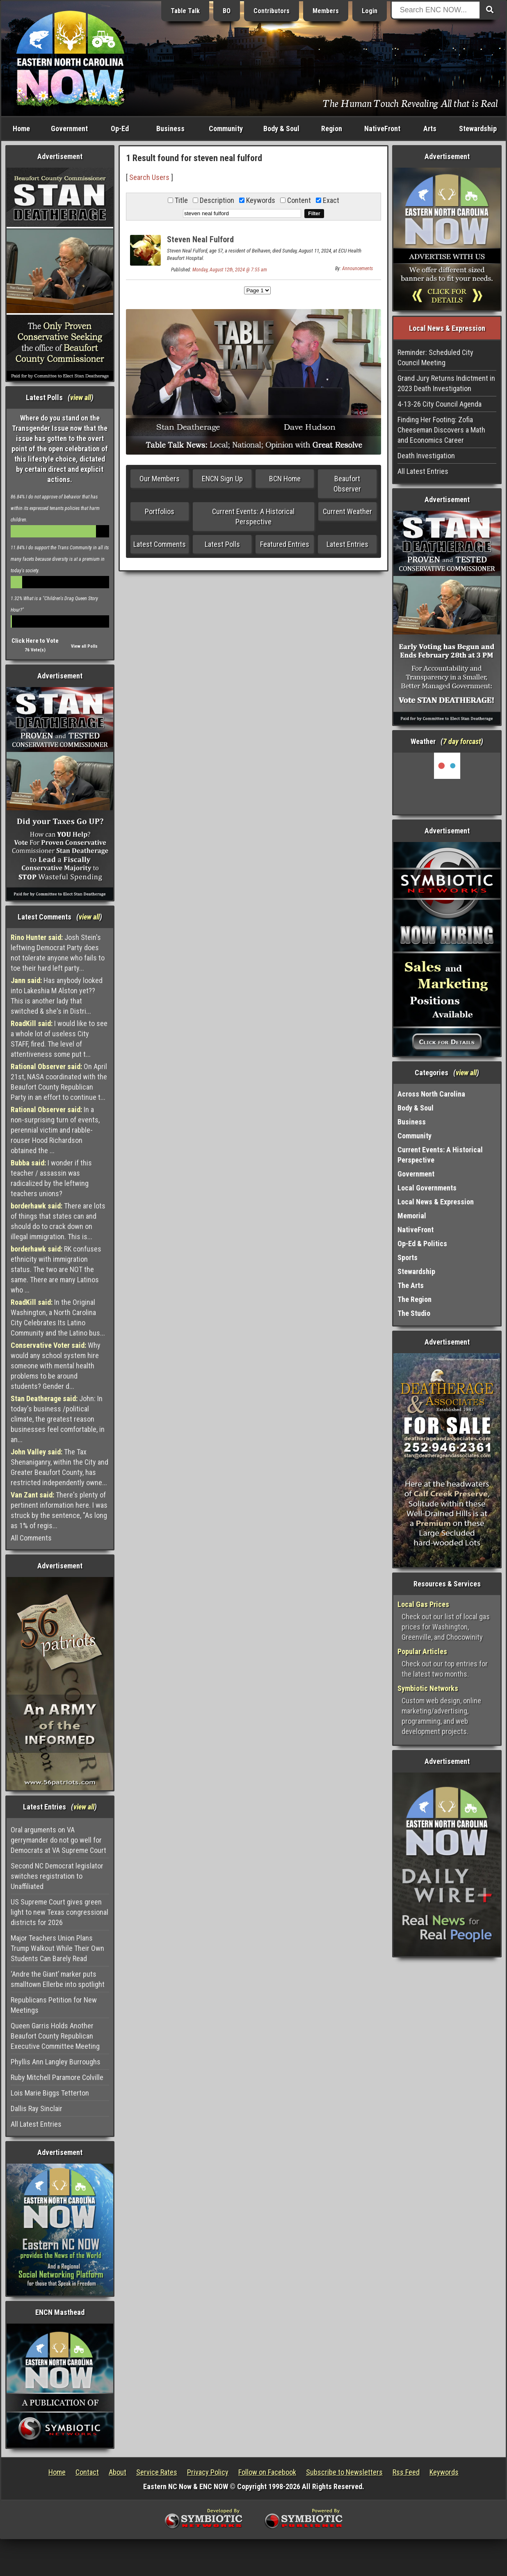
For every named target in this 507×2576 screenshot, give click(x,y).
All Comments (31, 1538)
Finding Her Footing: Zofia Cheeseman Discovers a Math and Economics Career (441, 429)
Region (331, 128)
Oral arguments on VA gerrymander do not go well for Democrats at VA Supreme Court (58, 1840)
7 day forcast (462, 741)
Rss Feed (406, 2472)
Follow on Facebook (267, 2472)
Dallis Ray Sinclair (36, 2108)
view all (80, 397)
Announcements (357, 268)
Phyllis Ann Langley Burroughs (55, 2061)
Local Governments (427, 1187)
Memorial (411, 1215)
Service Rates (156, 2472)
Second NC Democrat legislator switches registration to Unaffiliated (57, 1876)
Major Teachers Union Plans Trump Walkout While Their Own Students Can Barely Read (57, 1948)
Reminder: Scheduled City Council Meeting (435, 357)
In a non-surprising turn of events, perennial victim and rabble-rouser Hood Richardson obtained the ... (55, 1130)
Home (21, 128)
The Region (414, 1299)
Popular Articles (422, 1651)
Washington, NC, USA (446, 783)
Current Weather (347, 511)
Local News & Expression (435, 1201)
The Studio (413, 1313)
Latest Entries (347, 544)
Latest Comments (159, 544)
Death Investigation (426, 455)
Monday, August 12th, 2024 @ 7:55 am (229, 270)
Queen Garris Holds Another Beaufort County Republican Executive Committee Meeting (55, 2035)
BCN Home (285, 478)
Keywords (444, 2472)
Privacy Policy (207, 2472)
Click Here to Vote (35, 640)
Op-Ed (120, 128)
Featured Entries (284, 544)
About (117, 2472)
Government (69, 128)
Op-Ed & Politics (422, 1243)
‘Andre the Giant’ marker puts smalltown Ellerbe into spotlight (58, 1979)
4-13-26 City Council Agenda (439, 404)
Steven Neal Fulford (200, 239)
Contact (87, 2472)
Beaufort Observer (347, 483)
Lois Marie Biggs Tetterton (50, 2093)
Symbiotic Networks (427, 1688)
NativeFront (382, 128)
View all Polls (84, 646)
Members (326, 11)
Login (369, 11)
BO (227, 11)
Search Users (149, 177)
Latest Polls (222, 544)
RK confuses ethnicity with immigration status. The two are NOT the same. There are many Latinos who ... (56, 1269)
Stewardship (478, 128)
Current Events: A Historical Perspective (253, 516)
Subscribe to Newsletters (344, 2472)
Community (226, 128)
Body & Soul (281, 128)
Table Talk (185, 11)
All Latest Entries (36, 2124)
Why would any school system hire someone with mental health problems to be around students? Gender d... (55, 1365)
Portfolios (159, 511)
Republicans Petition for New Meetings (54, 2005)
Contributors (272, 11)
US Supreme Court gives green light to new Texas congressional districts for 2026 (59, 1912)
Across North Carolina (431, 1094)
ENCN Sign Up (222, 478)
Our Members (159, 478)
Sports (407, 1257)
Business (170, 128)
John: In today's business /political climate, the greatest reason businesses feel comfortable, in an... (58, 1419)
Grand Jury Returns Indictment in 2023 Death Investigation (446, 383)
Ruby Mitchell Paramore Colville (57, 2077)
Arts (429, 128)
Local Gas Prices (423, 1604)
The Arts (410, 1285)
